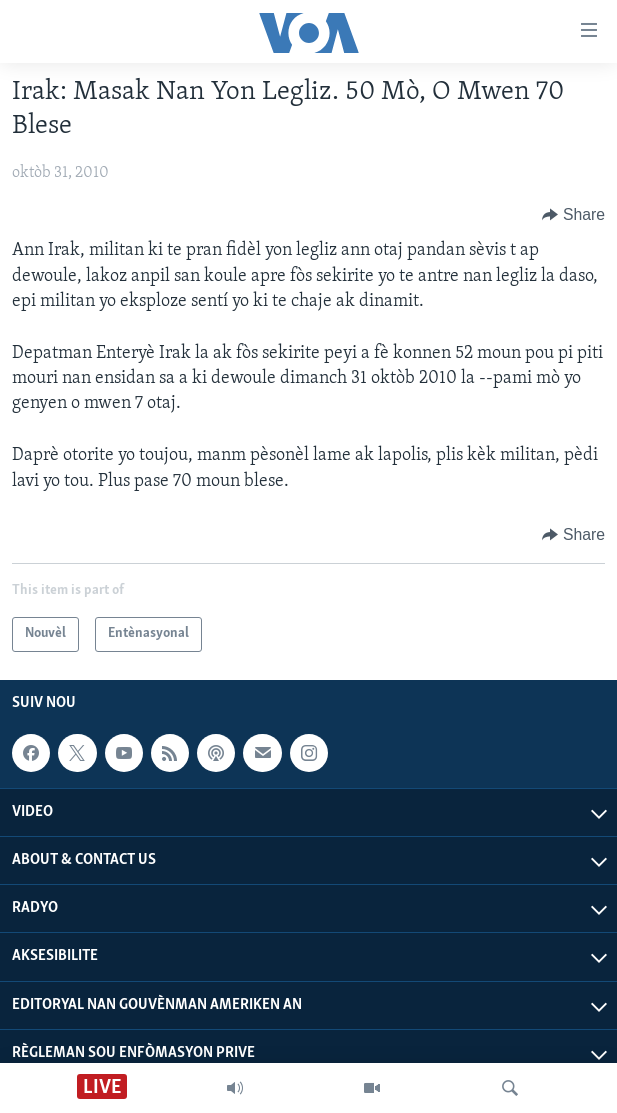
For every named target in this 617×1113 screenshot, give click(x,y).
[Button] (573, 215)
